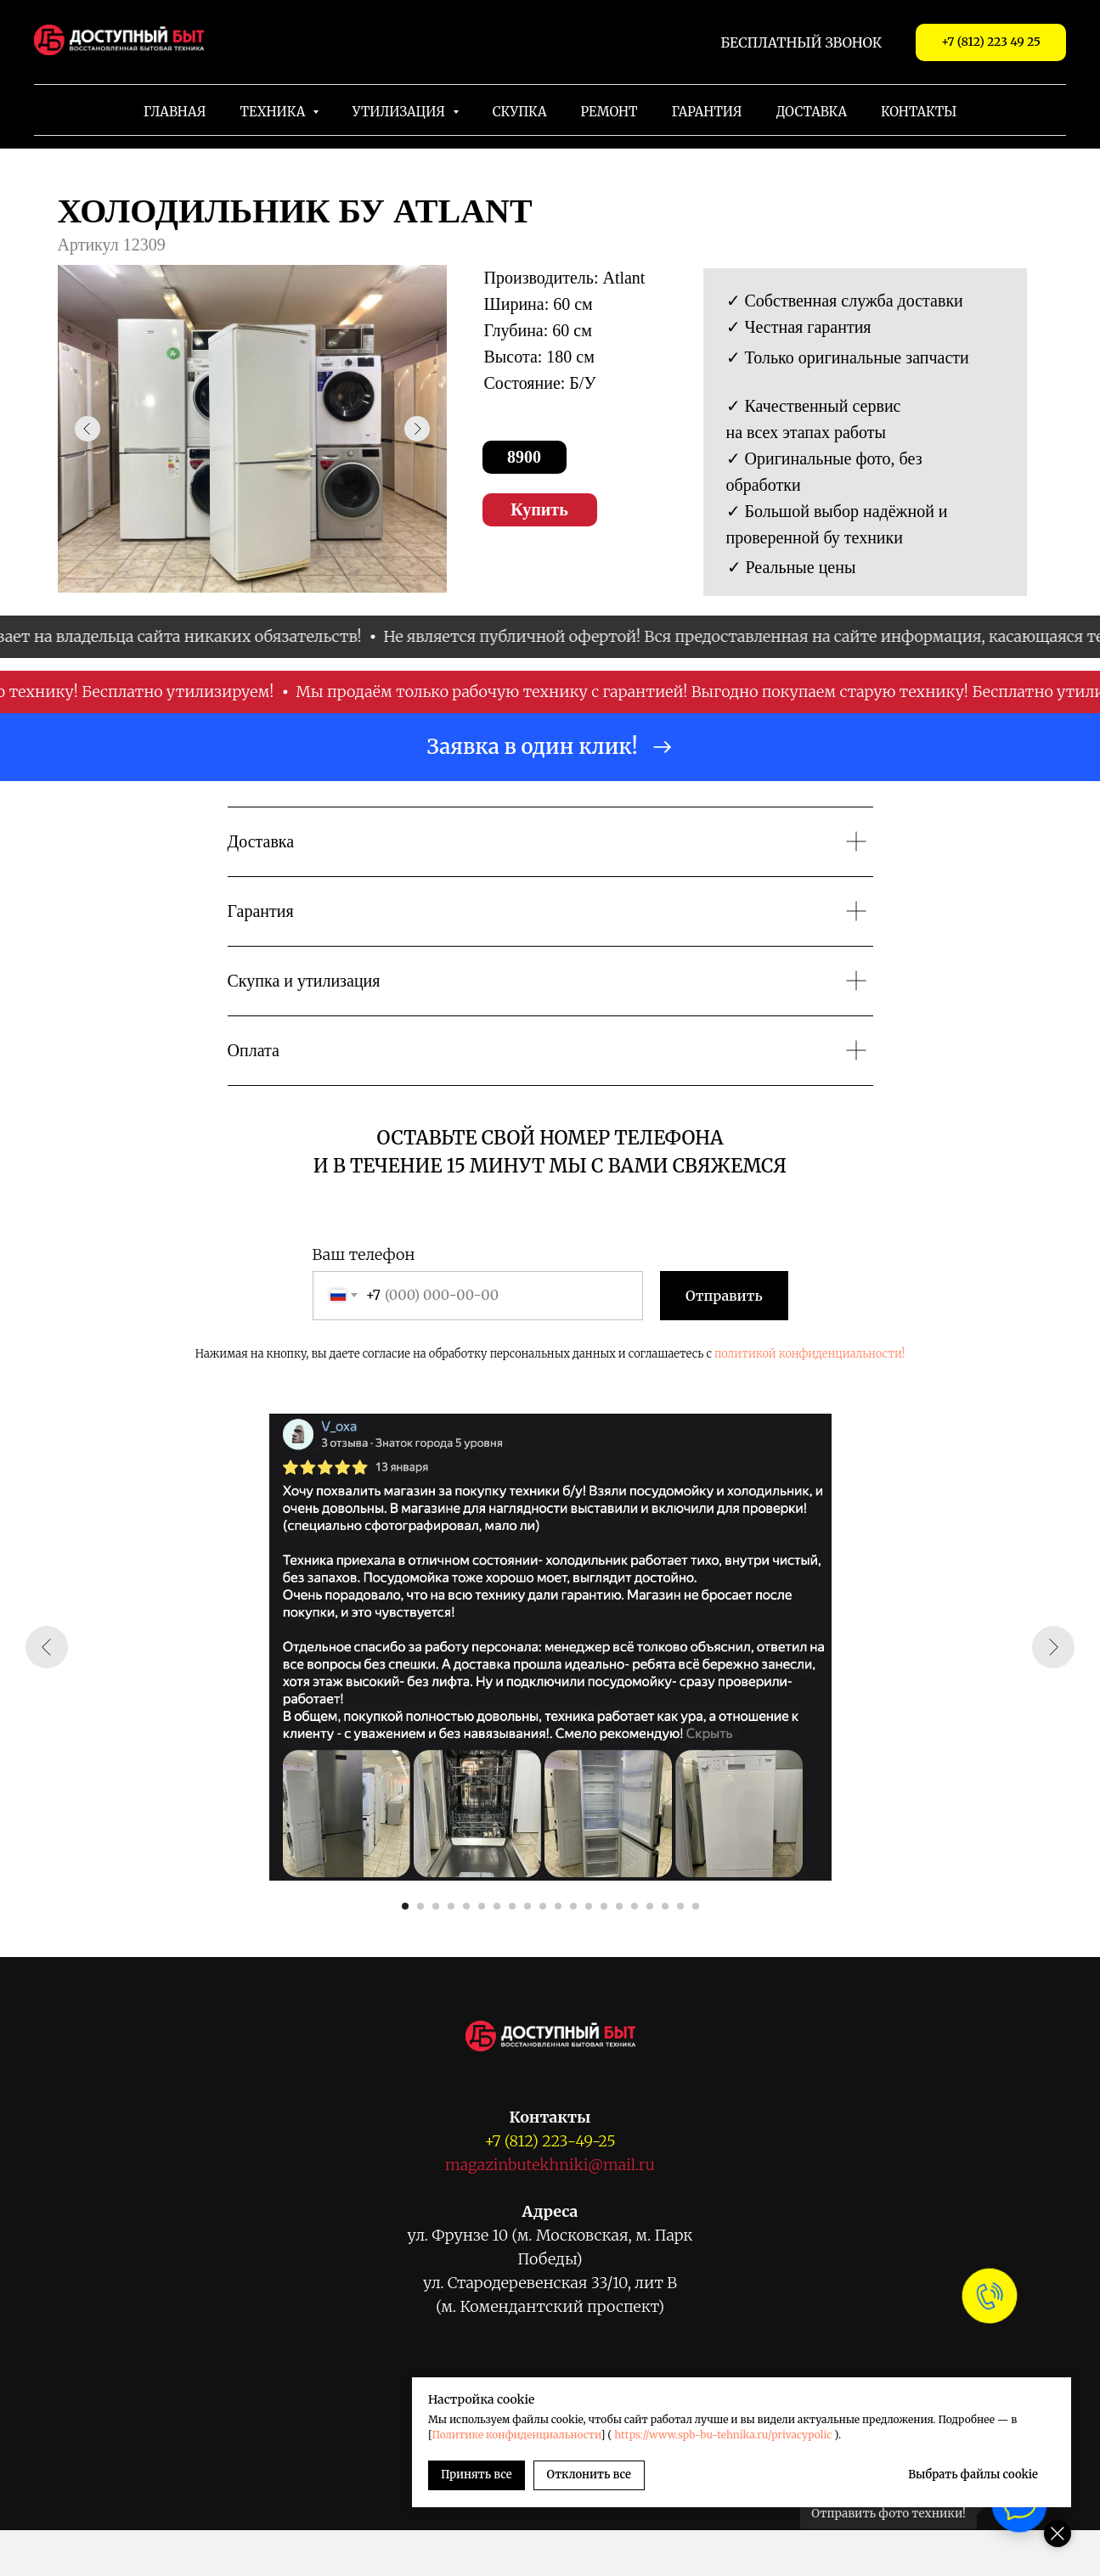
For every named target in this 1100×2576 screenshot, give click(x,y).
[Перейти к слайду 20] (695, 1906)
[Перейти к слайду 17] (649, 1906)
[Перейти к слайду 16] (634, 1906)
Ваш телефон (364, 1254)
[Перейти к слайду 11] (558, 1906)
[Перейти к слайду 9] (527, 1906)
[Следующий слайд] (1053, 1647)
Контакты (918, 112)
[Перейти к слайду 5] (466, 1906)
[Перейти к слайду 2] (420, 1906)
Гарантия (706, 112)
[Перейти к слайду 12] (573, 1906)
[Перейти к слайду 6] (481, 1906)
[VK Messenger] (531, 2484)
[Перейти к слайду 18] (665, 1906)
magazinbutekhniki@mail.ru (550, 2164)
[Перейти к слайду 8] (512, 1906)
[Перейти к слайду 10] (542, 1906)
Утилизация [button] (400, 112)
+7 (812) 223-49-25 (549, 2141)
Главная (175, 112)
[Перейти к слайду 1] (405, 1906)
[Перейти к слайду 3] (435, 1906)
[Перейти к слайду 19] (680, 1906)
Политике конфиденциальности (823, 2419)
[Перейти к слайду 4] (451, 1906)
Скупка (520, 112)
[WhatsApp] (453, 2484)
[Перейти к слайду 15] (619, 1906)
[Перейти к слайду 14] (604, 1906)
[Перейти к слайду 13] (588, 1906)
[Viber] (492, 2484)
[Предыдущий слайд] (46, 1647)
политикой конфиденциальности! (809, 1354)
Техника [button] (274, 112)
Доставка (811, 112)
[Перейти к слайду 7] (497, 1906)
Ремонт (609, 112)
